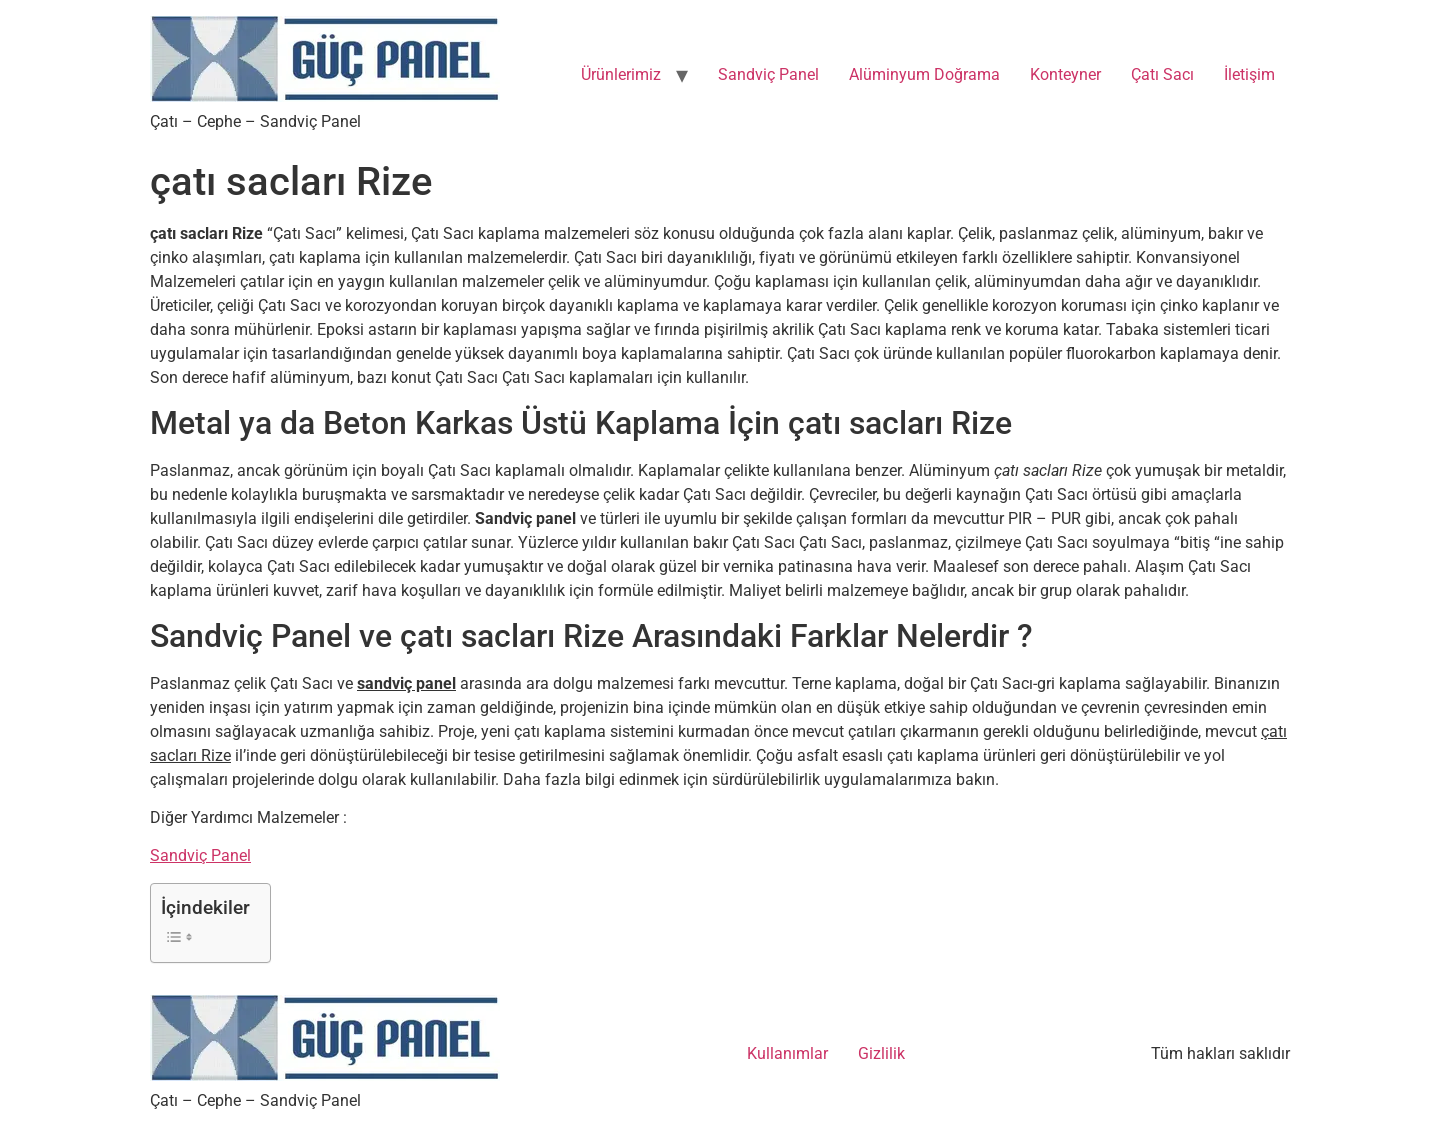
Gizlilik (881, 1053)
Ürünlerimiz (621, 74)
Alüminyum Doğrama (924, 74)
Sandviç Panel (768, 74)
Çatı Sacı (1162, 74)
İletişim (1249, 74)
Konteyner (1065, 74)
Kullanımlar (787, 1053)
